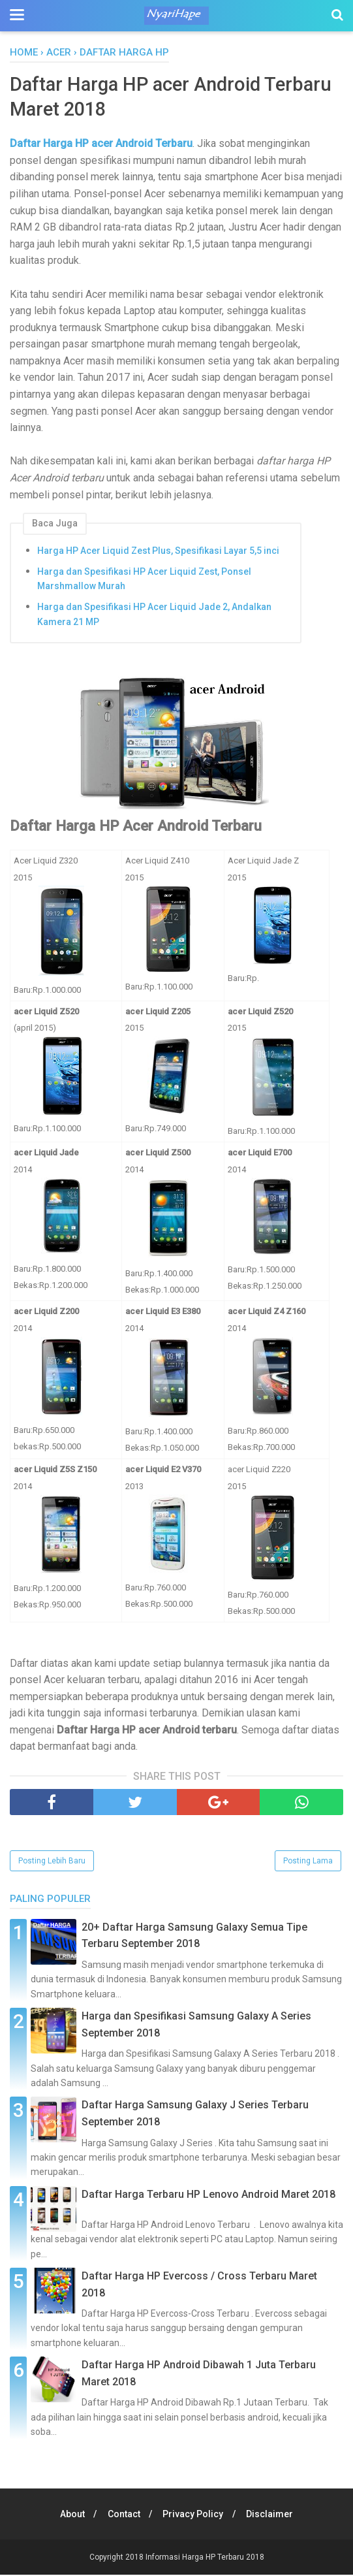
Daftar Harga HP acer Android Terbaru (101, 145)
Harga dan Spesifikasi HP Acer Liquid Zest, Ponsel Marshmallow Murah (144, 580)
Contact (122, 2515)
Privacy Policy (194, 2515)
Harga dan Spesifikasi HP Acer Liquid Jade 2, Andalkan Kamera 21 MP (154, 616)
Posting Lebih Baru (51, 1862)
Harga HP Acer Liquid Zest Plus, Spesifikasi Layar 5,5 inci (158, 552)
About (69, 2515)
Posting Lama (308, 1862)
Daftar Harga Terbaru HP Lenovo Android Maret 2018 (208, 2195)
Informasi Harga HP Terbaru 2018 (205, 2558)
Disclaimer (272, 2515)
